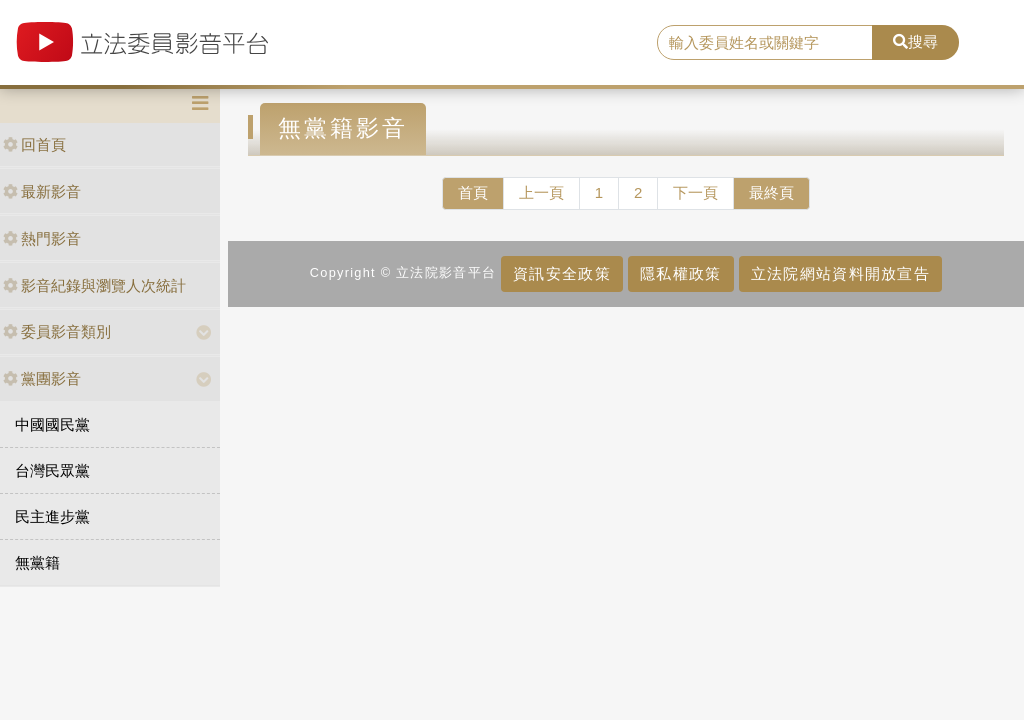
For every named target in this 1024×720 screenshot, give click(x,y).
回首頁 (34, 144)
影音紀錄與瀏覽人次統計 (94, 285)
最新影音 (42, 191)
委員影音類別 (57, 331)
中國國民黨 (52, 424)
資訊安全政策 (562, 273)
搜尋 (915, 41)
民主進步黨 (52, 516)
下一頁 (695, 192)
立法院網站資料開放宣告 (840, 273)
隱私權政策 (680, 273)
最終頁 (771, 192)
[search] (765, 43)
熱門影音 (42, 238)
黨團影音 (42, 378)
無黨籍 (37, 562)
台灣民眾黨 (52, 470)
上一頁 (541, 192)
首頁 (473, 192)
